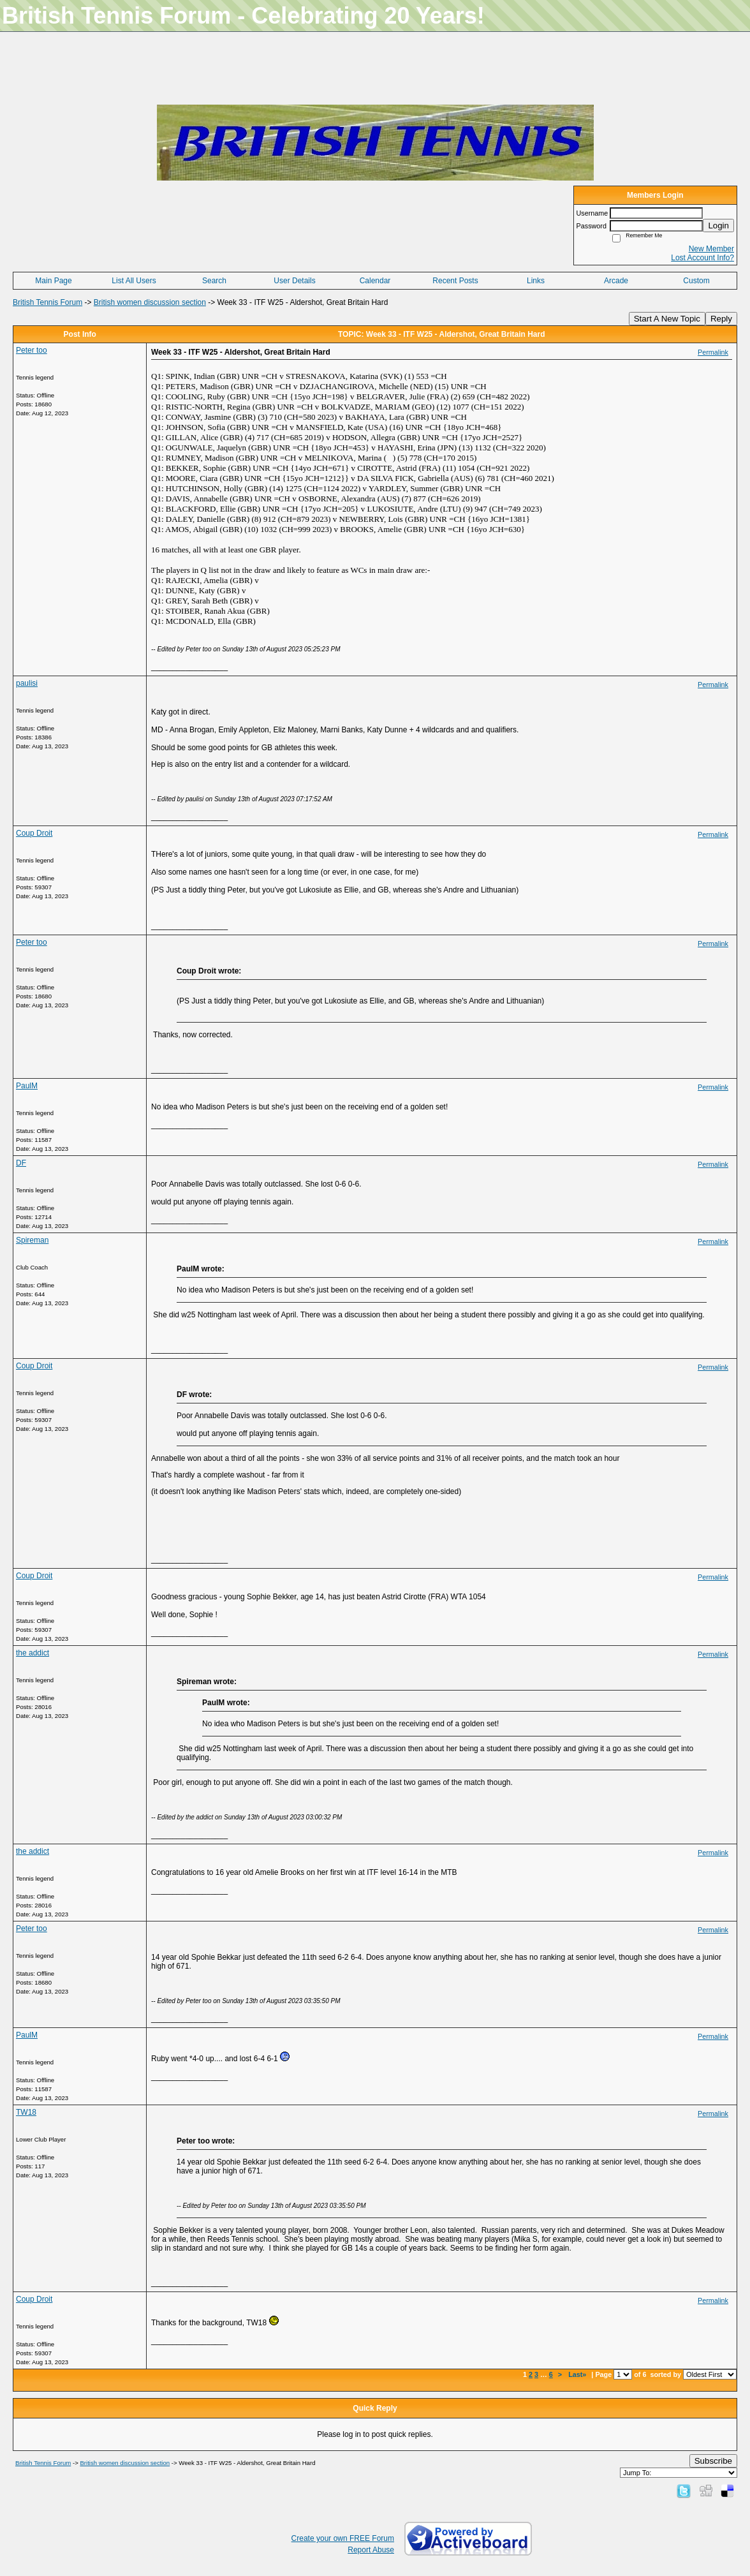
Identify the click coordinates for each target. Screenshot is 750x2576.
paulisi (27, 683)
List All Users (134, 280)
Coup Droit (34, 833)
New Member (711, 248)
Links (536, 280)
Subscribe (713, 2461)
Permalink (713, 352)
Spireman (32, 1240)
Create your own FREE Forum (342, 2538)
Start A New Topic (667, 318)
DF (21, 1162)
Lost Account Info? (702, 257)
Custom (696, 280)
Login (718, 225)
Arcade (616, 280)
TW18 (26, 2112)
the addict (32, 1652)
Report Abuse (371, 2549)
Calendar (375, 280)
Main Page (53, 280)
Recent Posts (455, 280)
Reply (721, 318)
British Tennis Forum (47, 302)
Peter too (31, 350)
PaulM (27, 1085)
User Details (294, 280)
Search (214, 280)
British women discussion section (150, 302)
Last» (578, 2374)
